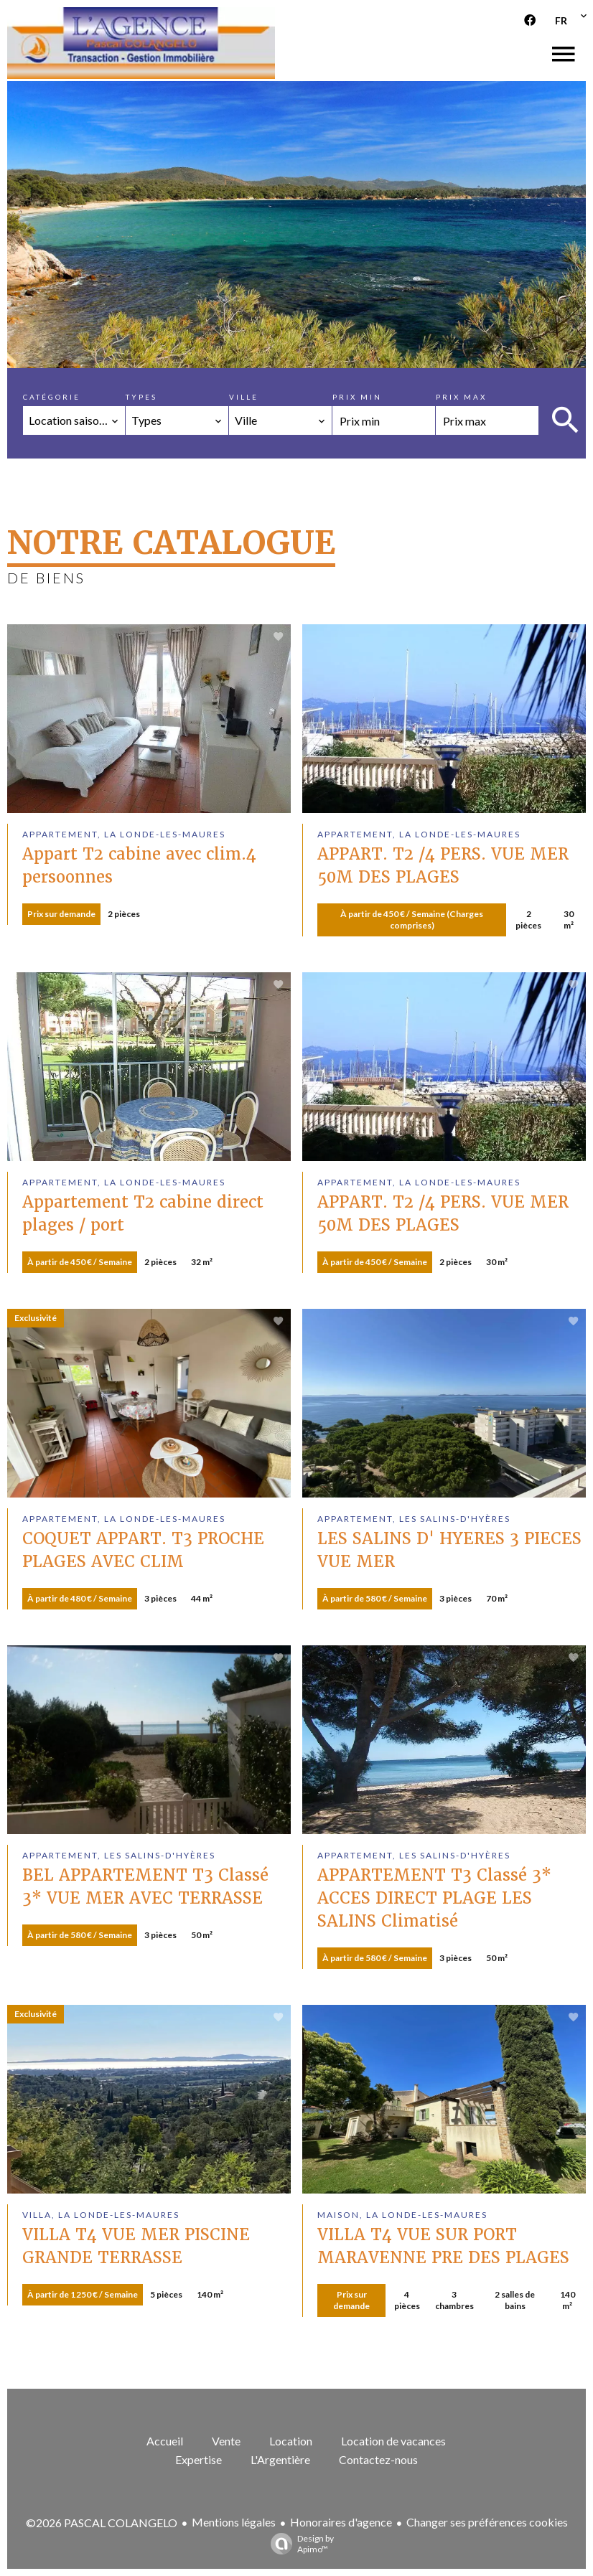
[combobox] (74, 420)
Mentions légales (234, 2522)
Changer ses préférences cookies (487, 2522)
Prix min (357, 396)
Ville (243, 396)
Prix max (461, 396)
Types (141, 396)
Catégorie (51, 396)
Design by (298, 2543)
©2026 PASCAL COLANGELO (101, 2522)
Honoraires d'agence (341, 2522)
